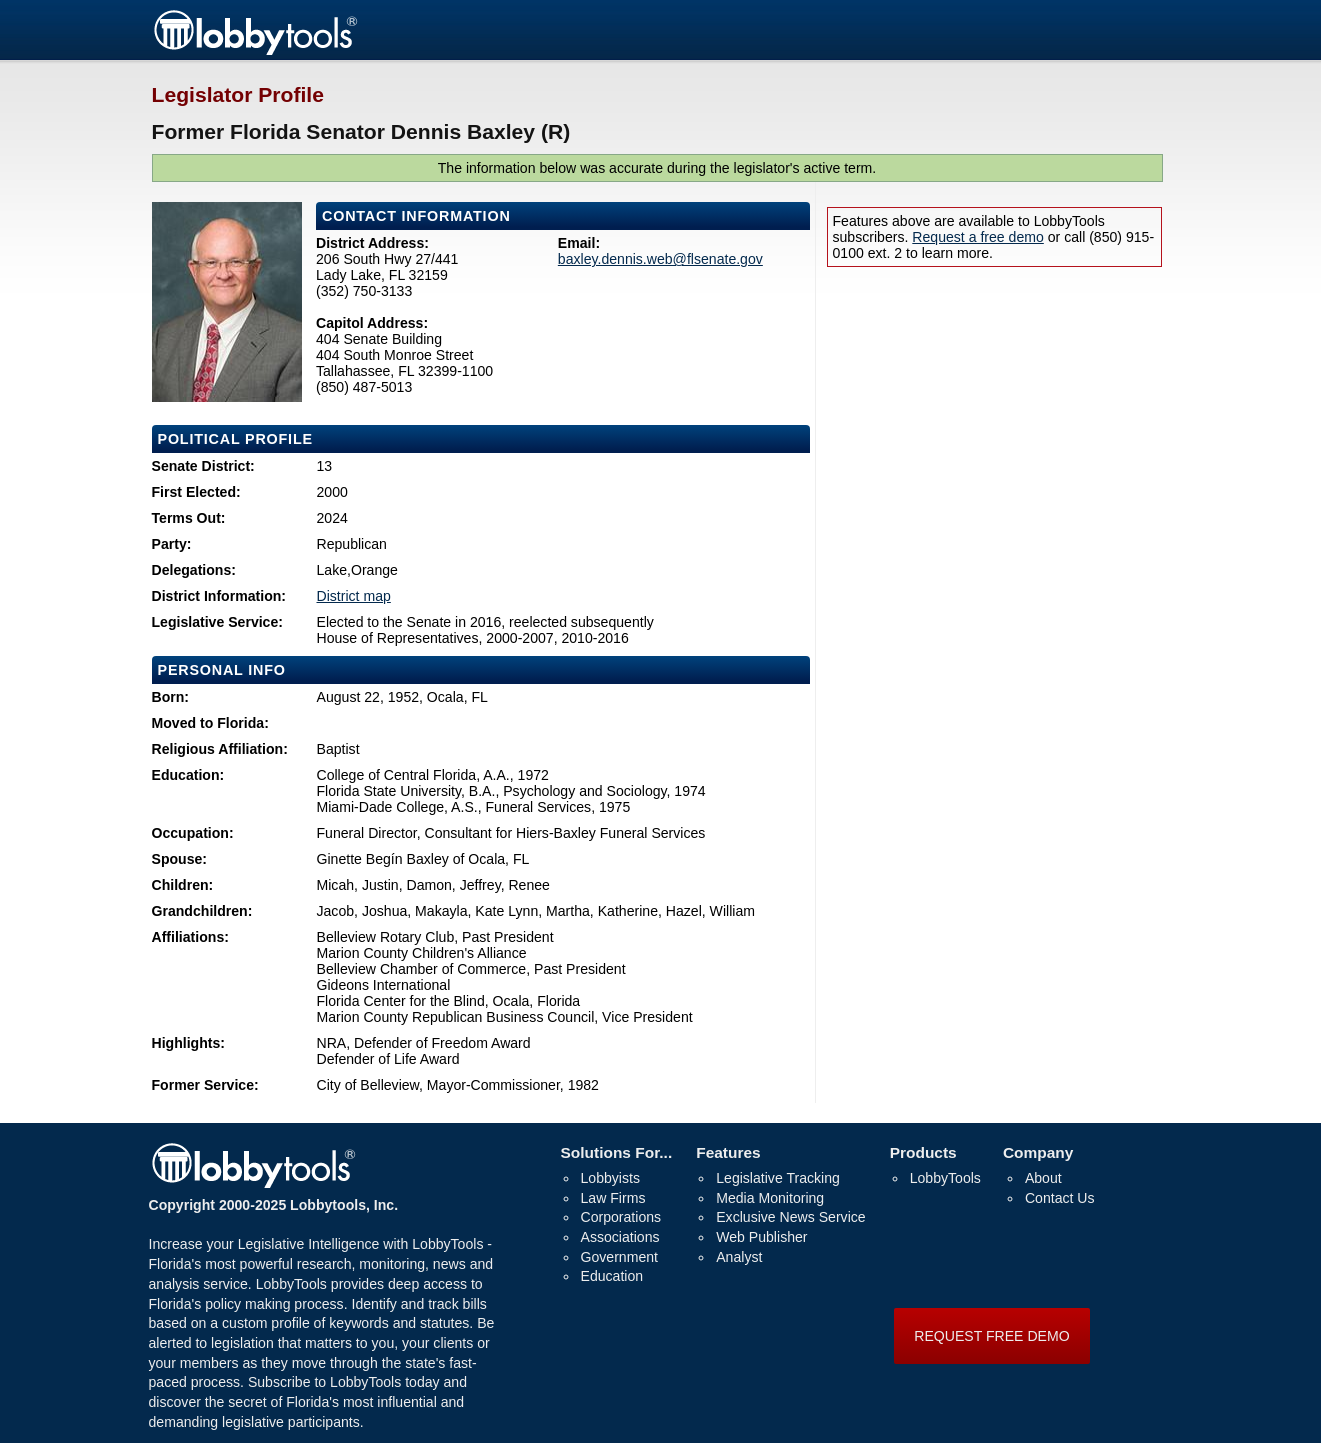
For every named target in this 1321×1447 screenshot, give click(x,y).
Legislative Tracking (778, 1178)
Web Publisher (761, 1237)
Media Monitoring (770, 1198)
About (1043, 1178)
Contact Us (1060, 1198)
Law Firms (613, 1198)
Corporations (621, 1217)
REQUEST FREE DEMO (991, 1336)
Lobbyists (610, 1178)
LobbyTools (945, 1178)
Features (728, 1152)
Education (612, 1276)
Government (619, 1257)
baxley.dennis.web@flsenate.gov (660, 259)
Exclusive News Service (790, 1217)
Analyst (739, 1257)
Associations (620, 1237)
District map (354, 596)
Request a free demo (977, 237)
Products (923, 1152)
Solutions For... (617, 1152)
